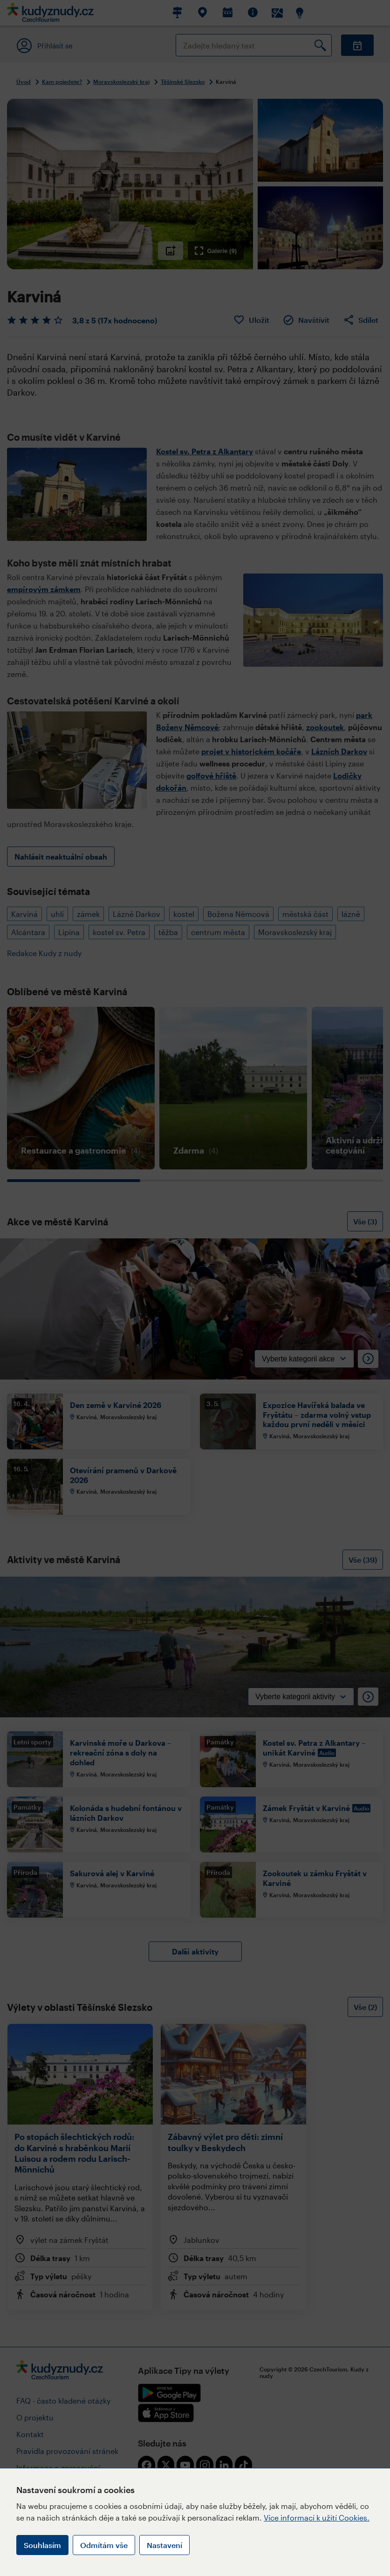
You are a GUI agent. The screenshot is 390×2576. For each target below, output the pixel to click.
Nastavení (164, 2545)
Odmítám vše (104, 2545)
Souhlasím (42, 2545)
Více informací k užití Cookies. (316, 2517)
